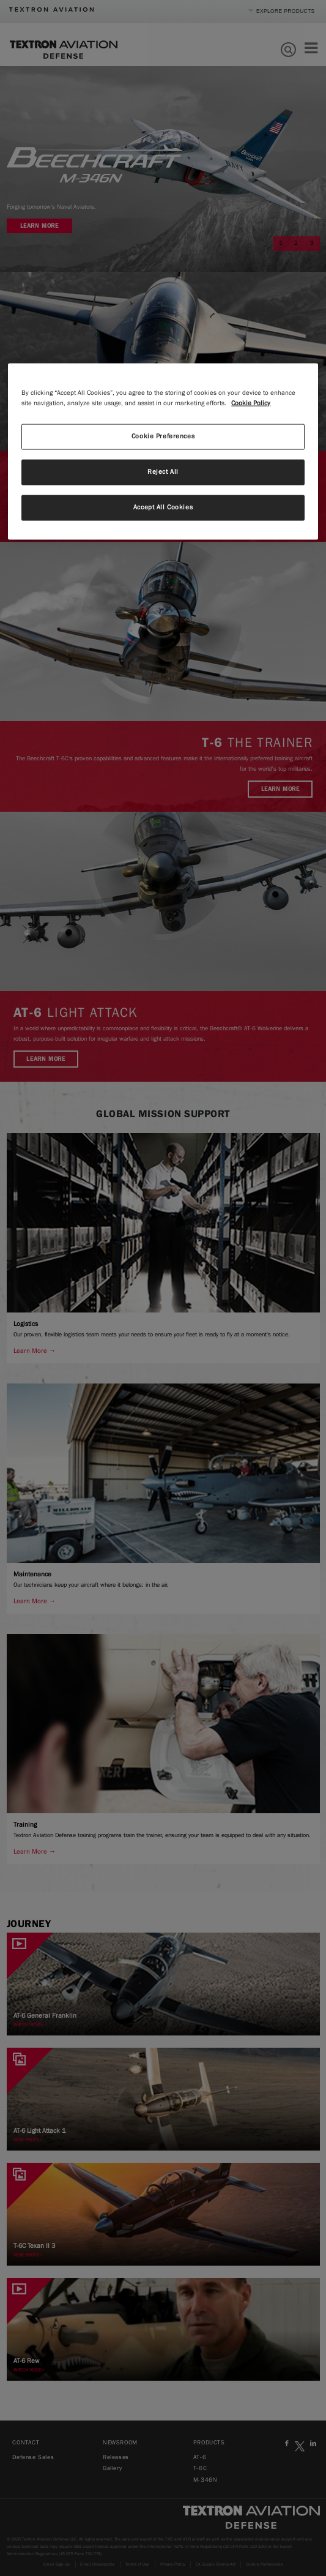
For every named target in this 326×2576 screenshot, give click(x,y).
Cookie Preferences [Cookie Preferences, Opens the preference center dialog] (163, 436)
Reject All (163, 472)
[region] (162, 452)
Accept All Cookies (163, 507)
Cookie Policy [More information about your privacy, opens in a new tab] (250, 403)
